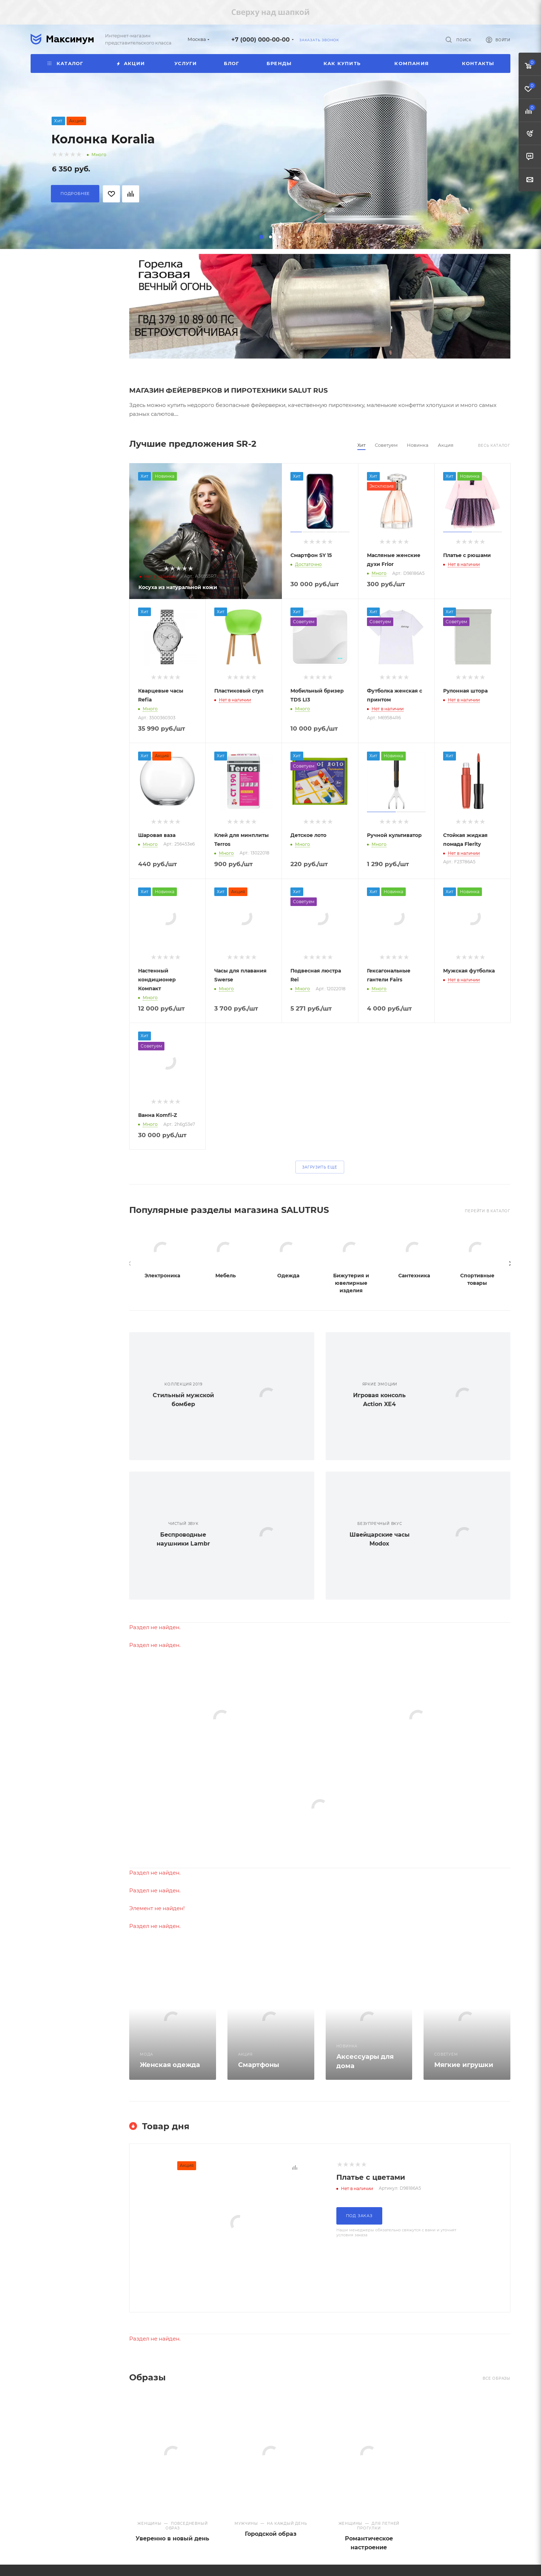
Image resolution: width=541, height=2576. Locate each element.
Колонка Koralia (103, 139)
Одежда (288, 1275)
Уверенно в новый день (172, 2538)
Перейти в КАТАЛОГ (487, 1211)
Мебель (225, 1275)
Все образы (496, 2378)
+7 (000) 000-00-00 (260, 39)
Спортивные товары (477, 1279)
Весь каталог (494, 445)
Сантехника (414, 1275)
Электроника (162, 1275)
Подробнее (75, 193)
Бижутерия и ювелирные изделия (351, 1283)
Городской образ (270, 2533)
